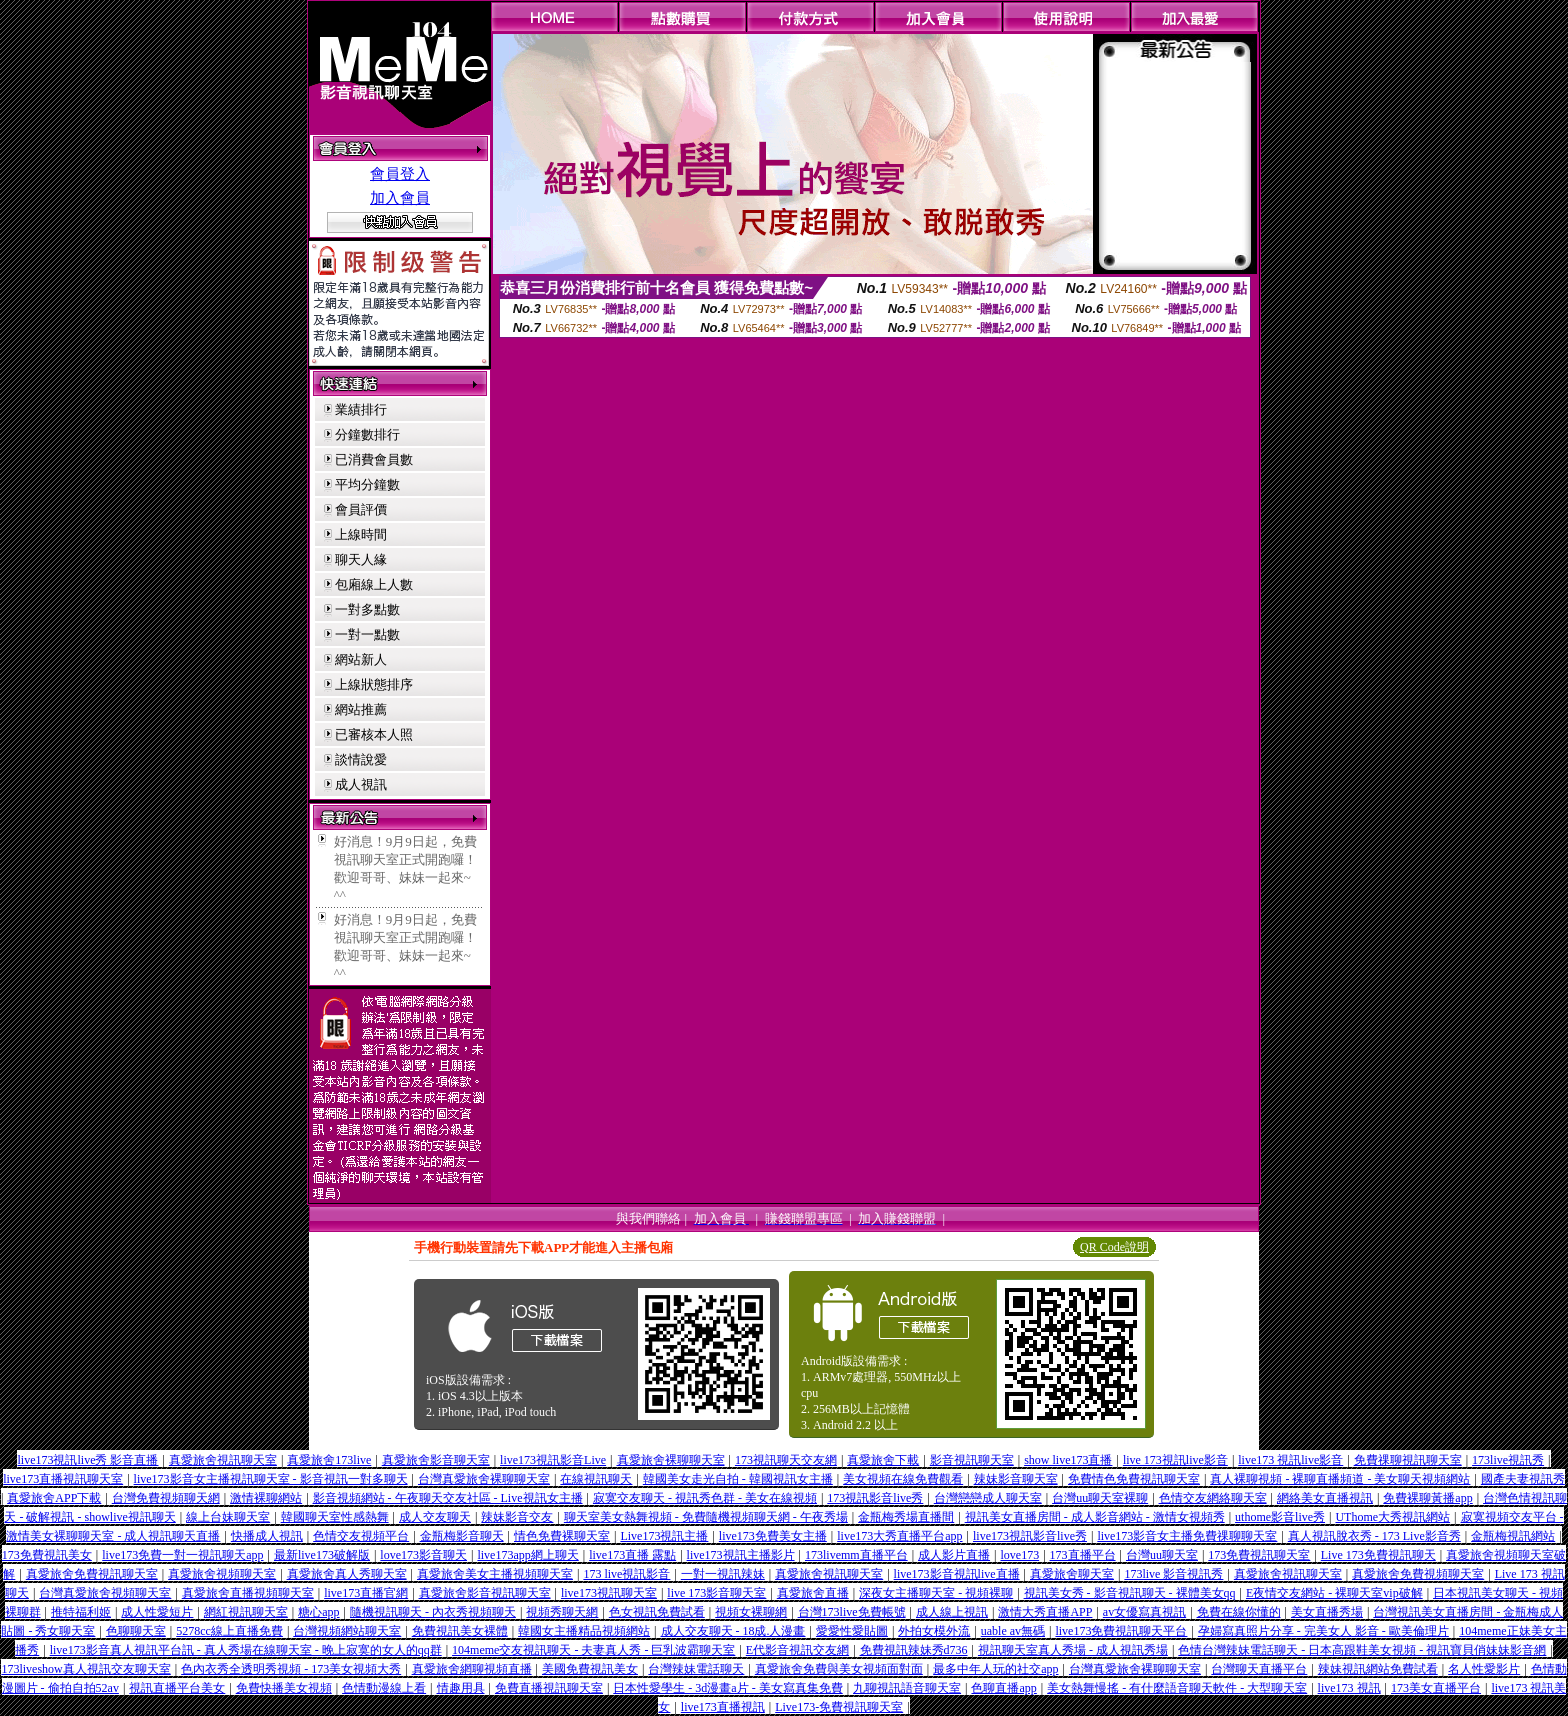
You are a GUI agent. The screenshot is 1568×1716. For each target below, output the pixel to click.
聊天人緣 (361, 559)
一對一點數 (367, 634)
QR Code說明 (1114, 1247)
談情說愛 (361, 759)
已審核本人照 (374, 734)
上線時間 (361, 534)
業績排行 (361, 409)
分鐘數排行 (367, 434)
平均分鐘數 (367, 484)
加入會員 (400, 198)
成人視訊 (361, 784)
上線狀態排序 (374, 684)
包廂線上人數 (374, 584)
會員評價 (361, 509)
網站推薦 (361, 709)
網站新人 (361, 659)
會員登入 (400, 174)
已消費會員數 (374, 459)
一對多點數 (367, 609)
